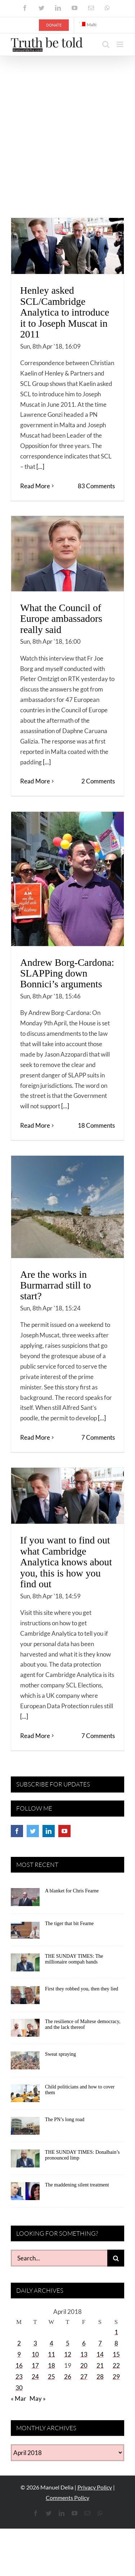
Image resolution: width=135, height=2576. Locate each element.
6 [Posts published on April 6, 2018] (84, 2343)
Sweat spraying (60, 2054)
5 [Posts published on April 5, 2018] (67, 2343)
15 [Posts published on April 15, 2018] (116, 2354)
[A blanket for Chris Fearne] (25, 1899)
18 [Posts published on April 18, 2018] (51, 2365)
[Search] (115, 2258)
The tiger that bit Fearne (69, 1923)
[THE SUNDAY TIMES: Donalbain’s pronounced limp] (25, 2160)
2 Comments (98, 781)
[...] (40, 466)
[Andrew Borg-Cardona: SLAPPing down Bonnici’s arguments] (67, 879)
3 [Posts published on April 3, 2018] (35, 2343)
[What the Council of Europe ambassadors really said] (67, 553)
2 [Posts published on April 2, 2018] (19, 2343)
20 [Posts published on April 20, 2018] (83, 2365)
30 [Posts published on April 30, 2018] (19, 2387)
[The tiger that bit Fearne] (25, 1932)
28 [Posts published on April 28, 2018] (100, 2376)
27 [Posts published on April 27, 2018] (83, 2376)
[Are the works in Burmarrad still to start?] (67, 1207)
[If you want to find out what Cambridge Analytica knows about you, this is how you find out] (67, 1496)
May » (38, 2398)
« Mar (18, 2398)
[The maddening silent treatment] (25, 2193)
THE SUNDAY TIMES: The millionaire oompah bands (74, 1959)
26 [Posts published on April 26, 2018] (67, 2376)
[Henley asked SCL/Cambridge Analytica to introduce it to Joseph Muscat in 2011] (67, 246)
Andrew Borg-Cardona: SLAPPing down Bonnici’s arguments (67, 973)
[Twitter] (33, 1831)
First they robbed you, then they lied (81, 1989)
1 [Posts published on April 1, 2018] (116, 2332)
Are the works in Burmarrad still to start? (55, 1285)
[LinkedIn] (48, 1831)
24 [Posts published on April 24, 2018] (35, 2376)
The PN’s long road (64, 2119)
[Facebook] (17, 1831)
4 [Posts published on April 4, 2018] (51, 2343)
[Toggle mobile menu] (120, 44)
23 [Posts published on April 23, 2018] (19, 2376)
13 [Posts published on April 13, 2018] (83, 2354)
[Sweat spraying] (25, 2062)
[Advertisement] (67, 127)
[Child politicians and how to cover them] (25, 2095)
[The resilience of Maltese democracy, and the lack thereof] (25, 2030)
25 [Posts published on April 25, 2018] (51, 2376)
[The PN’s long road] (25, 2128)
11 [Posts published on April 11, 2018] (51, 2354)
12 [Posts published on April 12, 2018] (67, 2354)
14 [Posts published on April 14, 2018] (100, 2354)
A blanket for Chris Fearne (72, 1890)
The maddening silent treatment (77, 2185)
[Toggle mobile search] (105, 44)
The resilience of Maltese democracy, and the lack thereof (82, 2024)
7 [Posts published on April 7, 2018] (100, 2343)
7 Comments (98, 1437)
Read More (35, 486)
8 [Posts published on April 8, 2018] (116, 2343)
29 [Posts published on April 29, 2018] (116, 2376)
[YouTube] (64, 1831)
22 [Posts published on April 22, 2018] (116, 2365)
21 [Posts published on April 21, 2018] (100, 2365)
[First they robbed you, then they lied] (25, 1997)
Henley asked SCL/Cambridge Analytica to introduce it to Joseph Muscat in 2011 (64, 312)
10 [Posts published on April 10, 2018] (35, 2354)
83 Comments (96, 486)
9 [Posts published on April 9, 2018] (19, 2354)
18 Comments (96, 1125)
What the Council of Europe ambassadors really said (61, 618)
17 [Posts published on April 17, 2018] (35, 2365)
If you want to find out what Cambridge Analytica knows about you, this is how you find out (66, 1561)
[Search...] (59, 2258)
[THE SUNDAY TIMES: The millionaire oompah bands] (25, 1964)
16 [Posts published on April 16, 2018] (19, 2365)
